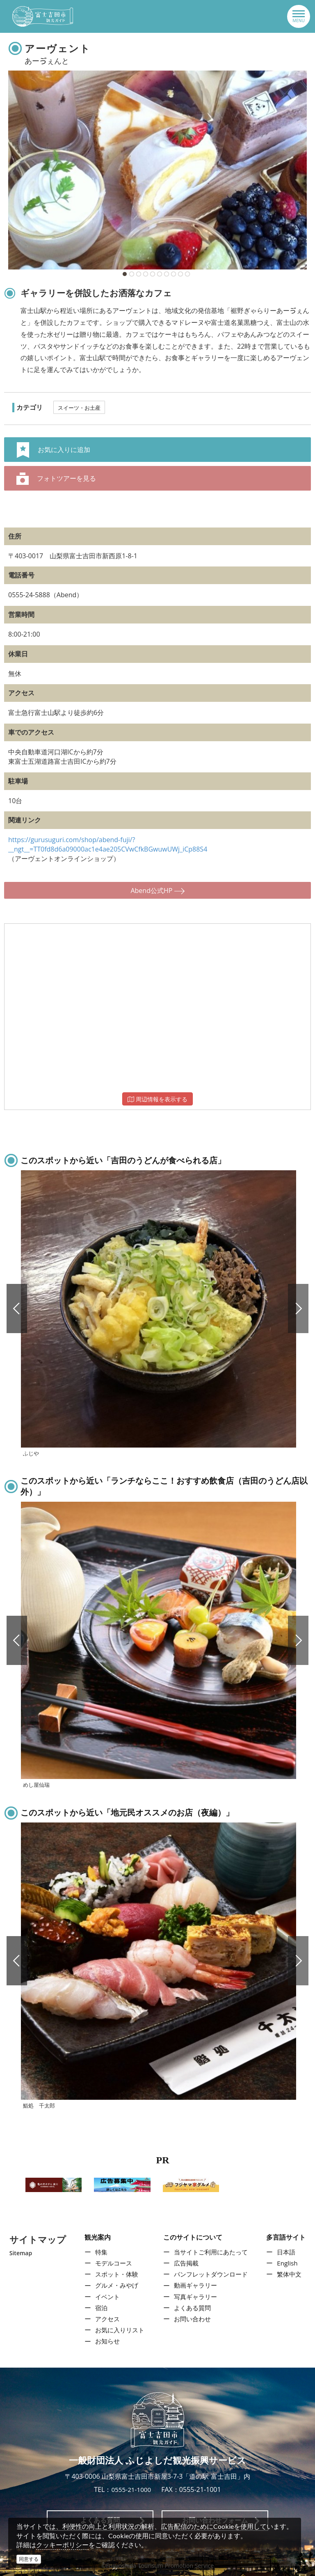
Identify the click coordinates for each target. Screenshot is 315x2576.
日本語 (288, 2251)
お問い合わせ (191, 2318)
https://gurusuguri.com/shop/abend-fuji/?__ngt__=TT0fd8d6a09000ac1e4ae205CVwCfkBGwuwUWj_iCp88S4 (107, 844)
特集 (98, 2251)
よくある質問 (191, 2307)
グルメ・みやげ (115, 2285)
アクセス (105, 2318)
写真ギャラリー (195, 2296)
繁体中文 (291, 2274)
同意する (29, 2558)
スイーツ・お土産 (79, 407)
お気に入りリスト (118, 2329)
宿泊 (98, 2307)
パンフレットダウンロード (211, 2274)
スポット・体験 (115, 2274)
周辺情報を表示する (157, 1099)
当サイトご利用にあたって (211, 2251)
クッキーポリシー (62, 2544)
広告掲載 (185, 2263)
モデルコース (112, 2263)
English (289, 2263)
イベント (105, 2296)
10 (187, 274)
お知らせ (105, 2341)
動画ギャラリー (195, 2285)
